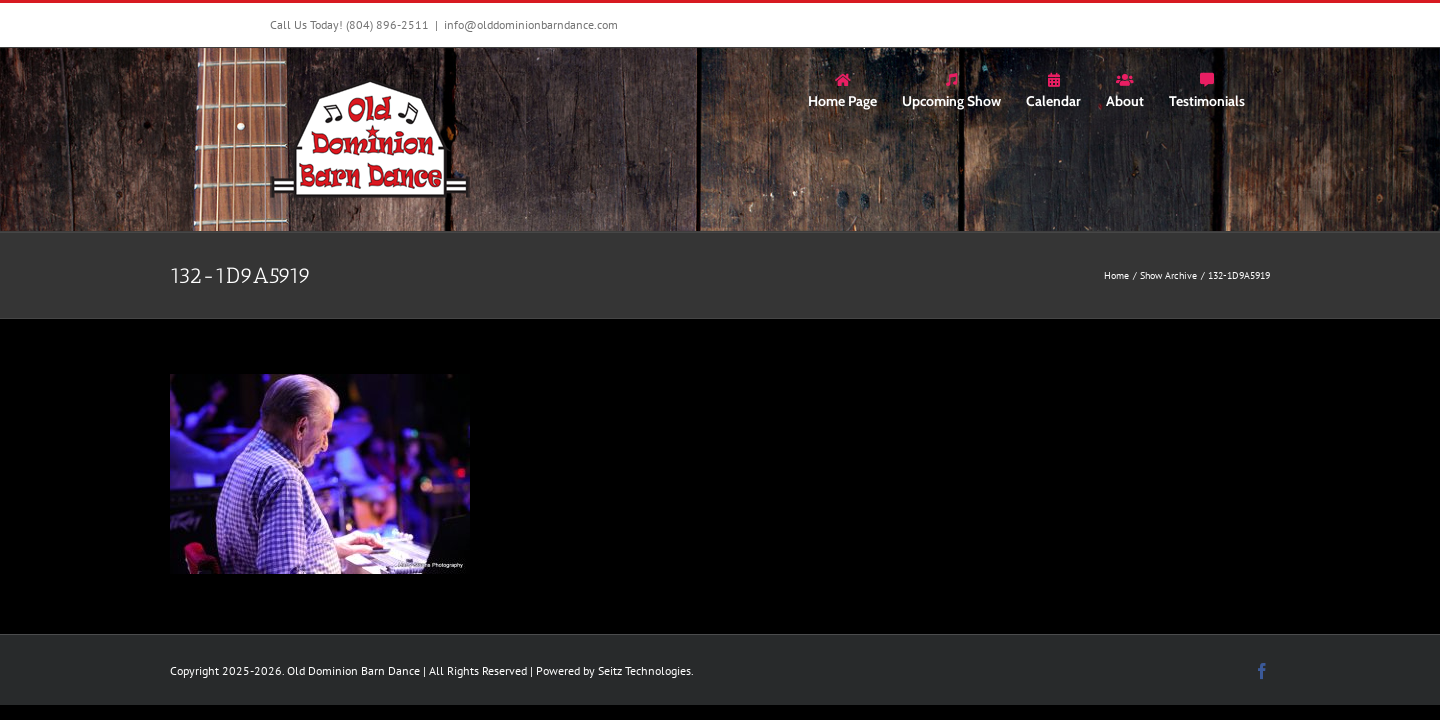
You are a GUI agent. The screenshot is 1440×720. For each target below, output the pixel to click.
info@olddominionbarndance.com (531, 24)
